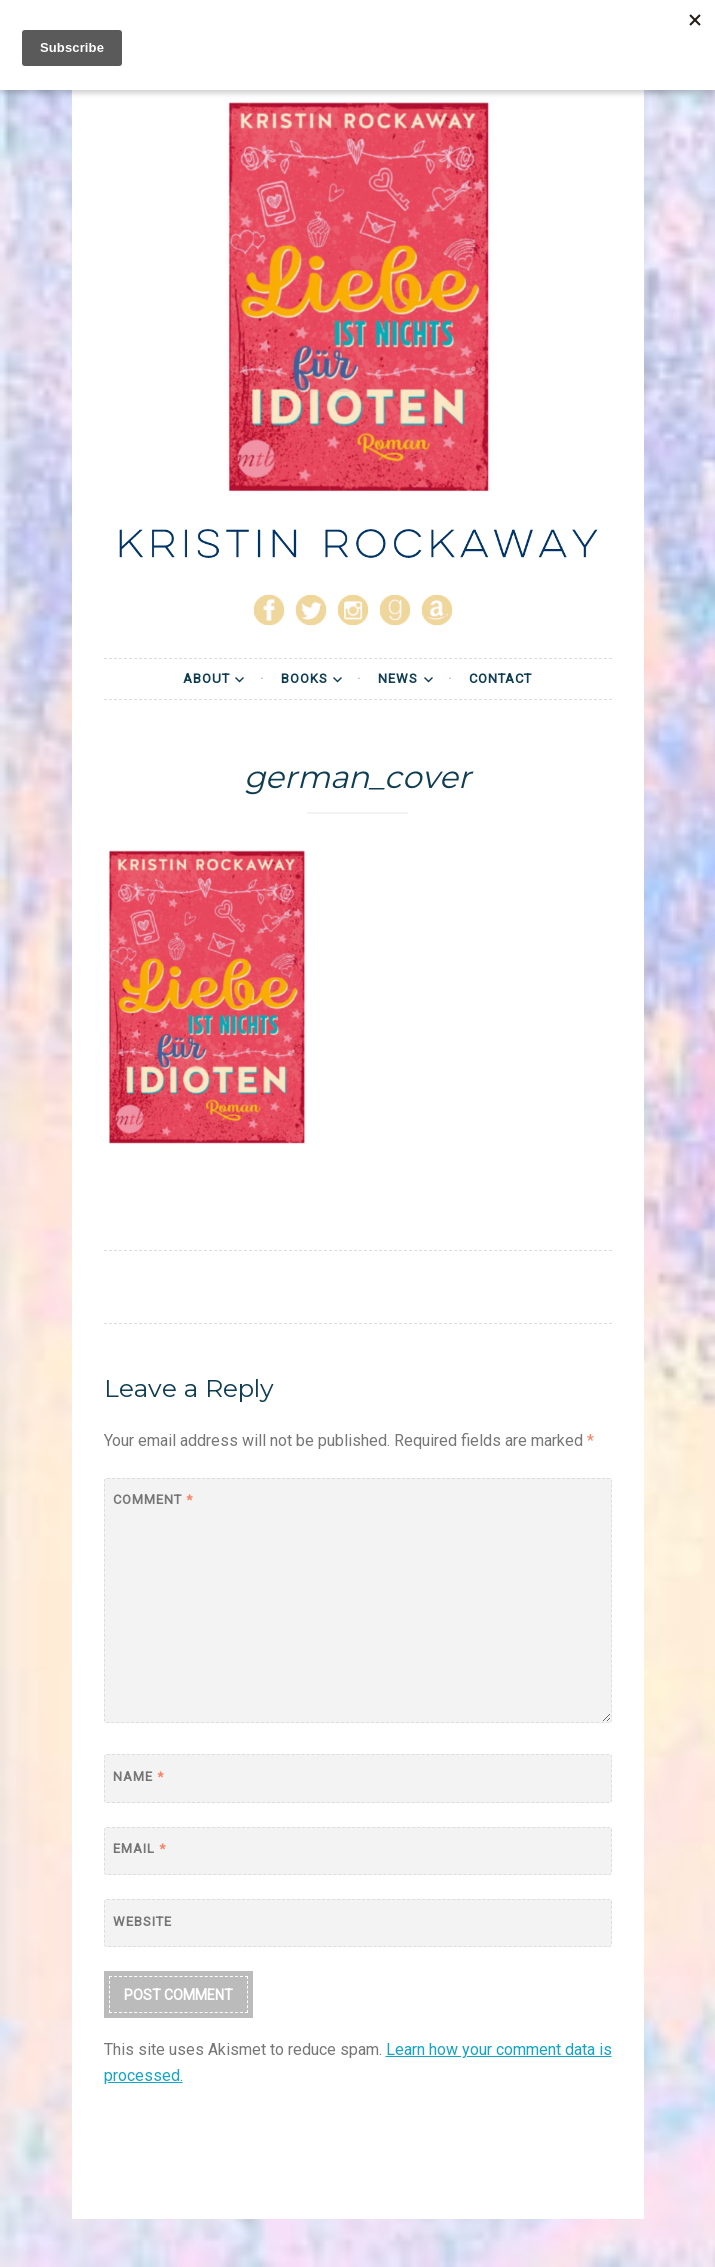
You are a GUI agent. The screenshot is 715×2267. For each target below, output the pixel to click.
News (398, 678)
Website (142, 1921)
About (206, 678)
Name (138, 1776)
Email (139, 1848)
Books (304, 678)
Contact (500, 678)
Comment (153, 1499)
